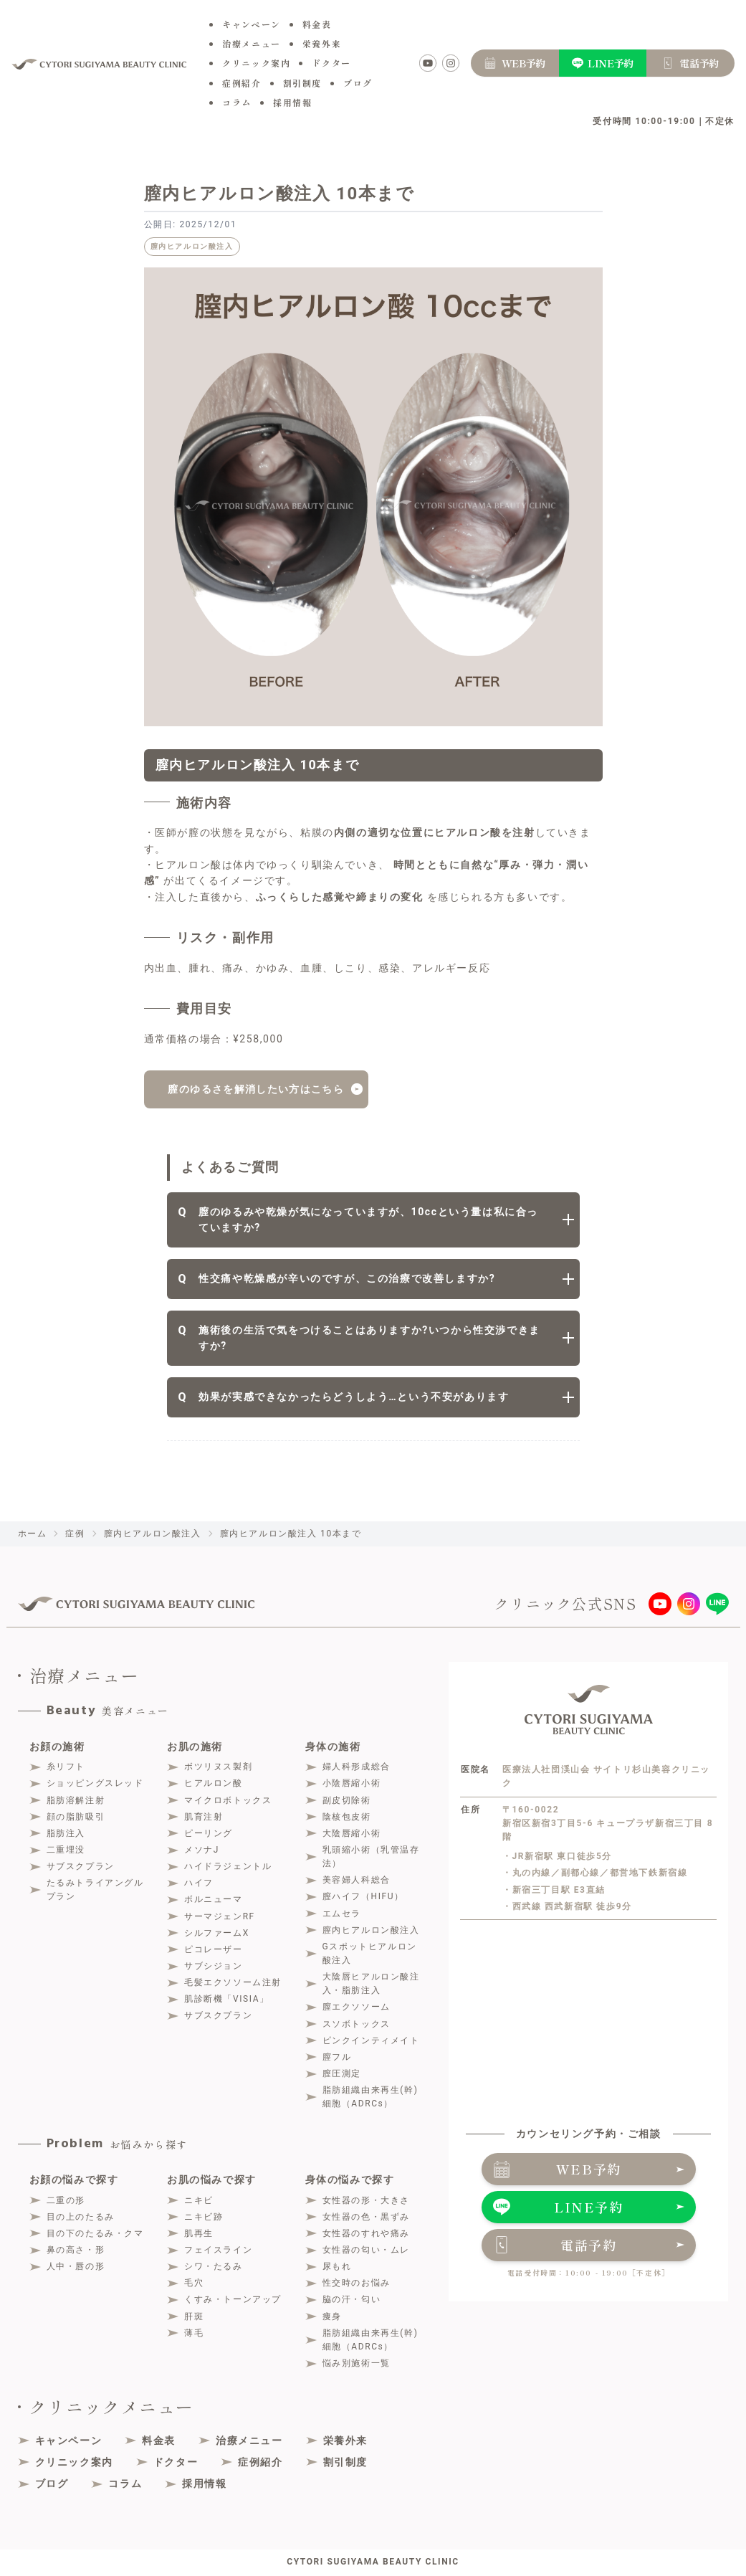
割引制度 (302, 83)
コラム (237, 102)
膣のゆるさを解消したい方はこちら (256, 1089)
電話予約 (588, 2245)
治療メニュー (251, 43)
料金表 (317, 24)
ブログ (358, 83)
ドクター (331, 63)
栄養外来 (321, 43)
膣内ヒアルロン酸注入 (192, 246)
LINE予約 (588, 2207)
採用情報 (292, 102)
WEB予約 (588, 2169)
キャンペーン (251, 24)
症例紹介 (241, 83)
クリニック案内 (256, 63)
